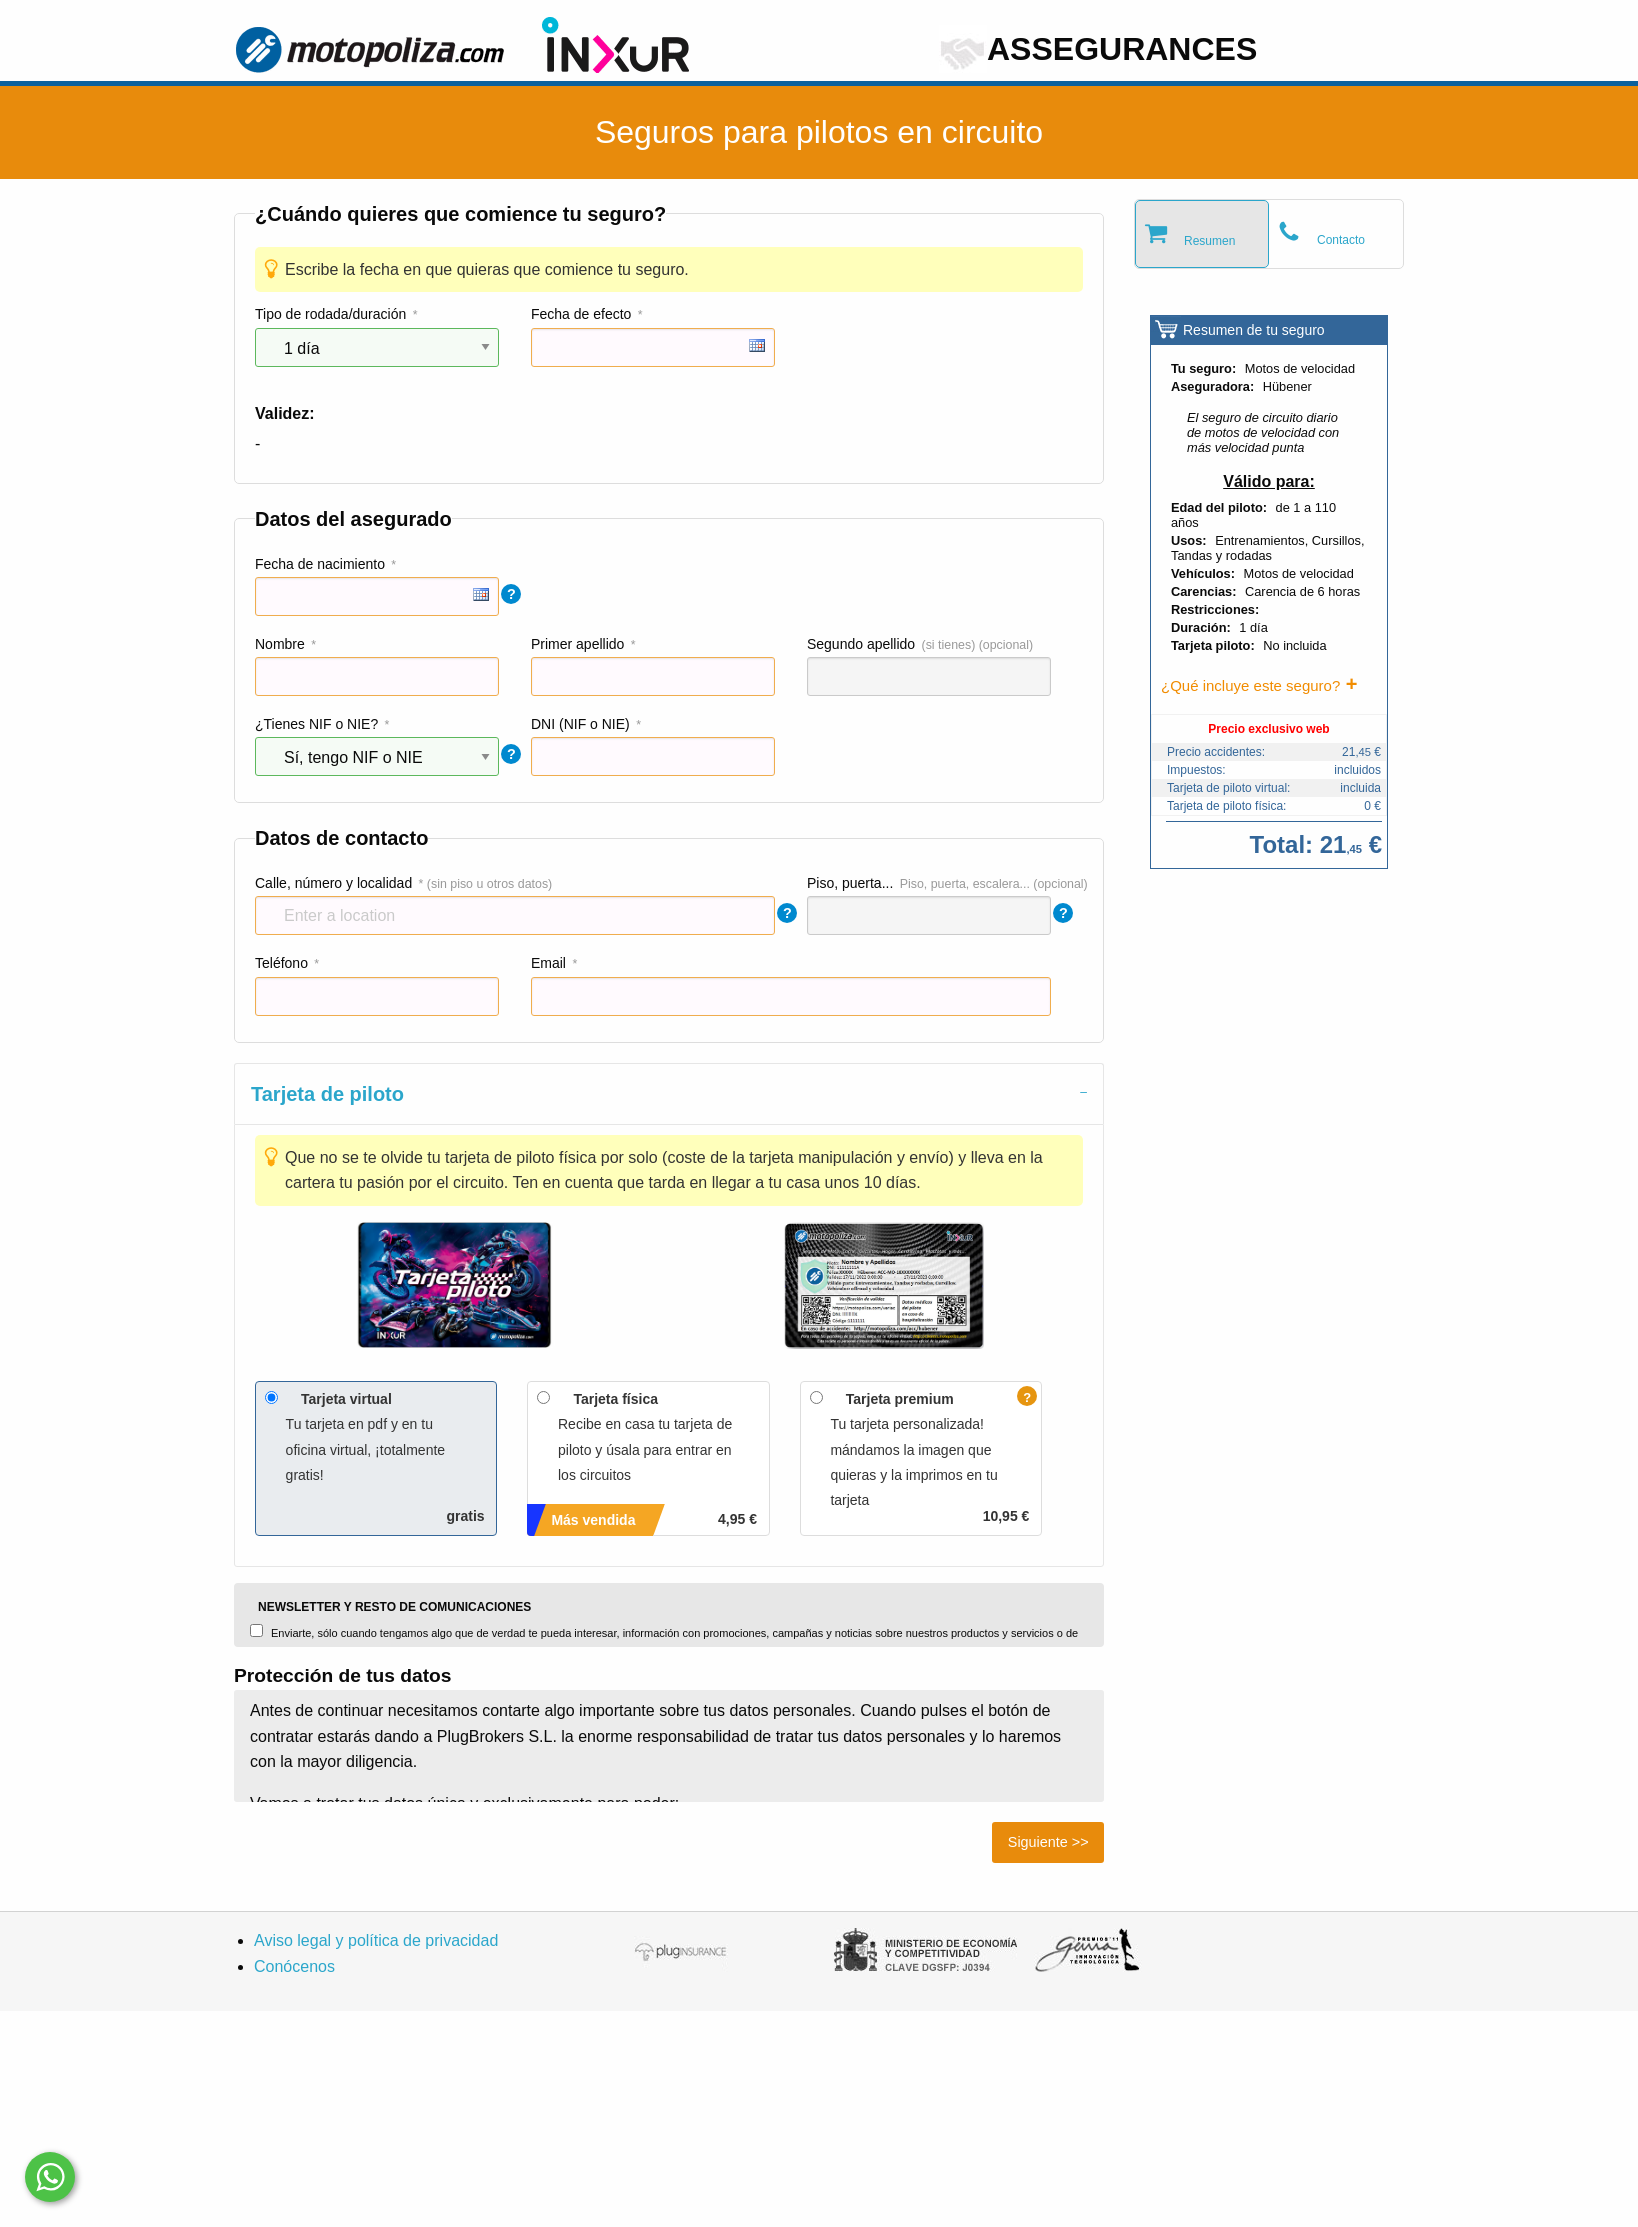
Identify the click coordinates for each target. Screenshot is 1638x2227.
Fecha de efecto (581, 314)
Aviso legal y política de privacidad (376, 1940)
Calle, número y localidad (333, 883)
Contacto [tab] (1341, 240)
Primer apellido (577, 644)
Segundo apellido (861, 644)
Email (548, 963)
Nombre (280, 644)
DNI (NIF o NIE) (580, 724)
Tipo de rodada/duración (330, 314)
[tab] (669, 1093)
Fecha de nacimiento (320, 564)
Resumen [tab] (1209, 241)
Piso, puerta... (850, 883)
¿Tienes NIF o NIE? (316, 724)
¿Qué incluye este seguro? (1250, 685)
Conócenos (294, 1966)
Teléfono (281, 963)
